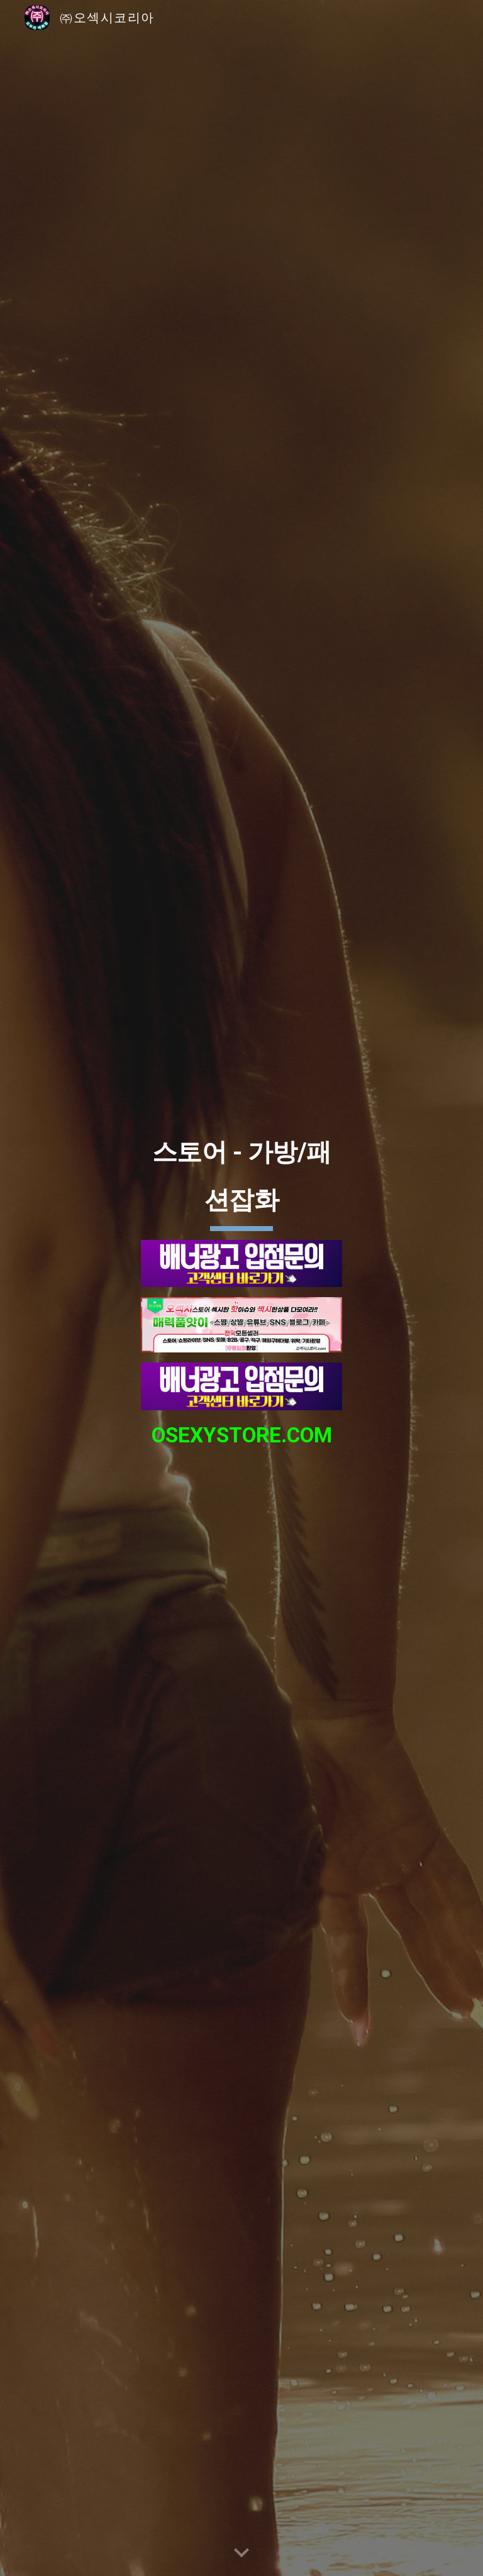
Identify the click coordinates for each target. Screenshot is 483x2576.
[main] (241, 1177)
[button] (241, 2553)
